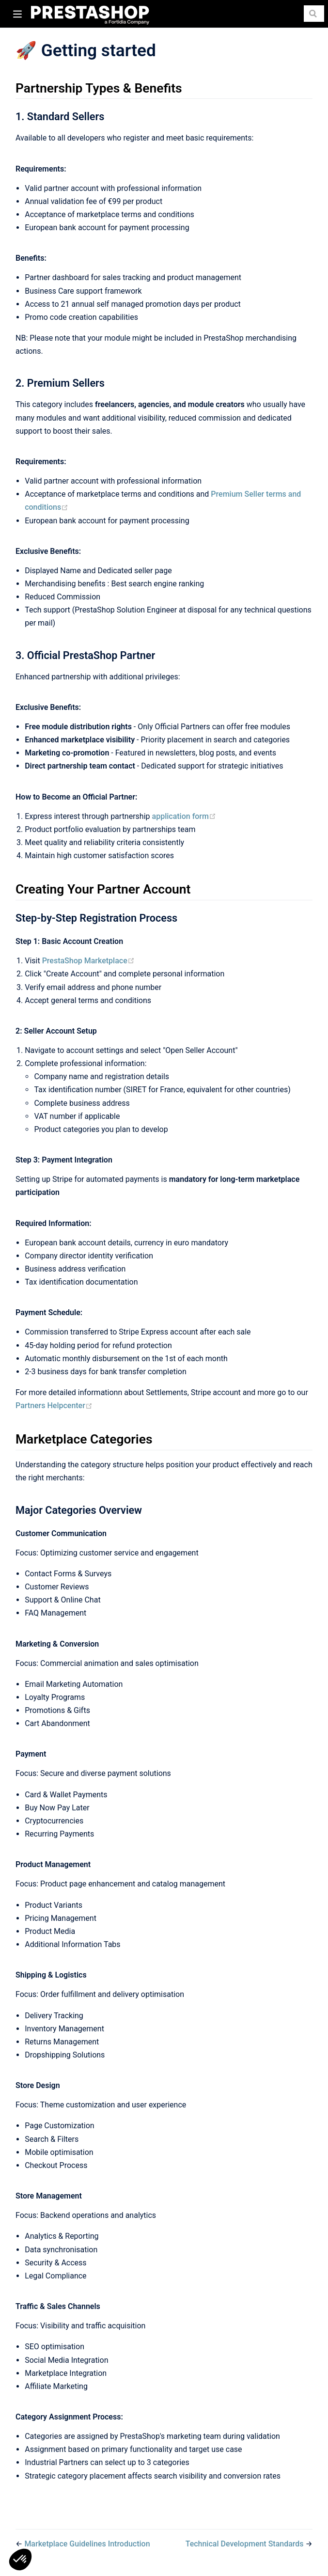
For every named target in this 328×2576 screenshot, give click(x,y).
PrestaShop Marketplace (88, 960)
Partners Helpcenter (54, 1405)
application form (184, 816)
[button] (20, 2559)
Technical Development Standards (246, 2543)
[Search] (314, 13)
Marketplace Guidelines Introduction (87, 2543)
